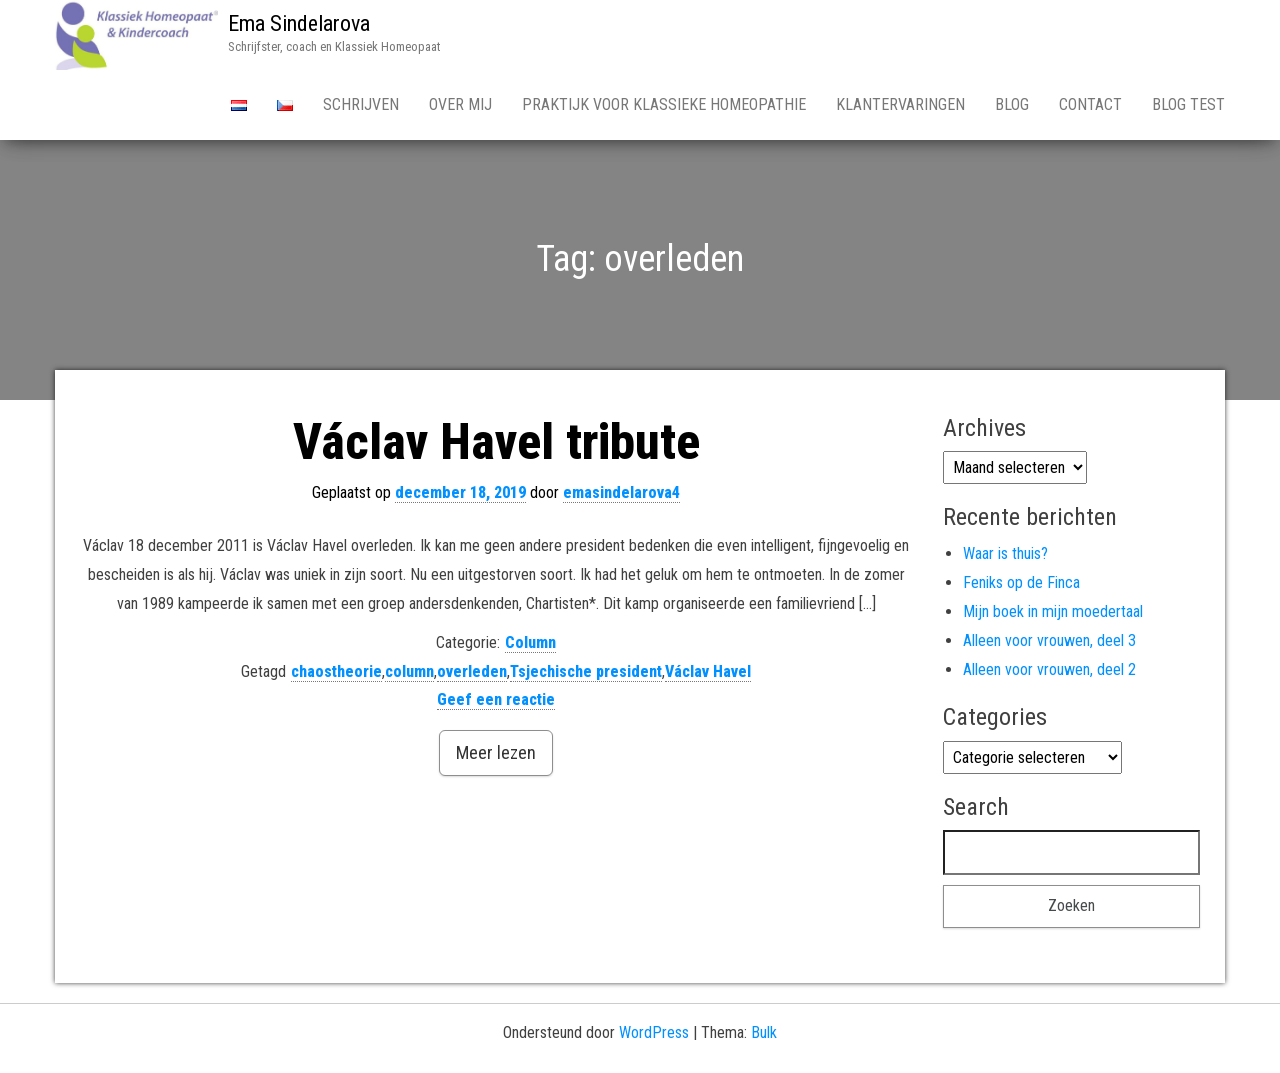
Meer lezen (496, 752)
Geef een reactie (496, 699)
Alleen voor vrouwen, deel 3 (1049, 640)
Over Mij (460, 104)
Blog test (1188, 104)
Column (530, 642)
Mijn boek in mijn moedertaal (1053, 611)
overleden (472, 671)
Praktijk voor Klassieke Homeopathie (664, 104)
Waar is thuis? (1005, 553)
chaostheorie (336, 671)
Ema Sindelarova (299, 23)
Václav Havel (708, 671)
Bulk (764, 1032)
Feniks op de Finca (1021, 582)
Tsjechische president (586, 671)
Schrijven (361, 104)
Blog (1012, 104)
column (409, 671)
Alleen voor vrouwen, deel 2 (1049, 669)
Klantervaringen (900, 104)
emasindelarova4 (621, 492)
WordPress (654, 1032)
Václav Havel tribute (496, 442)
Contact (1090, 104)
